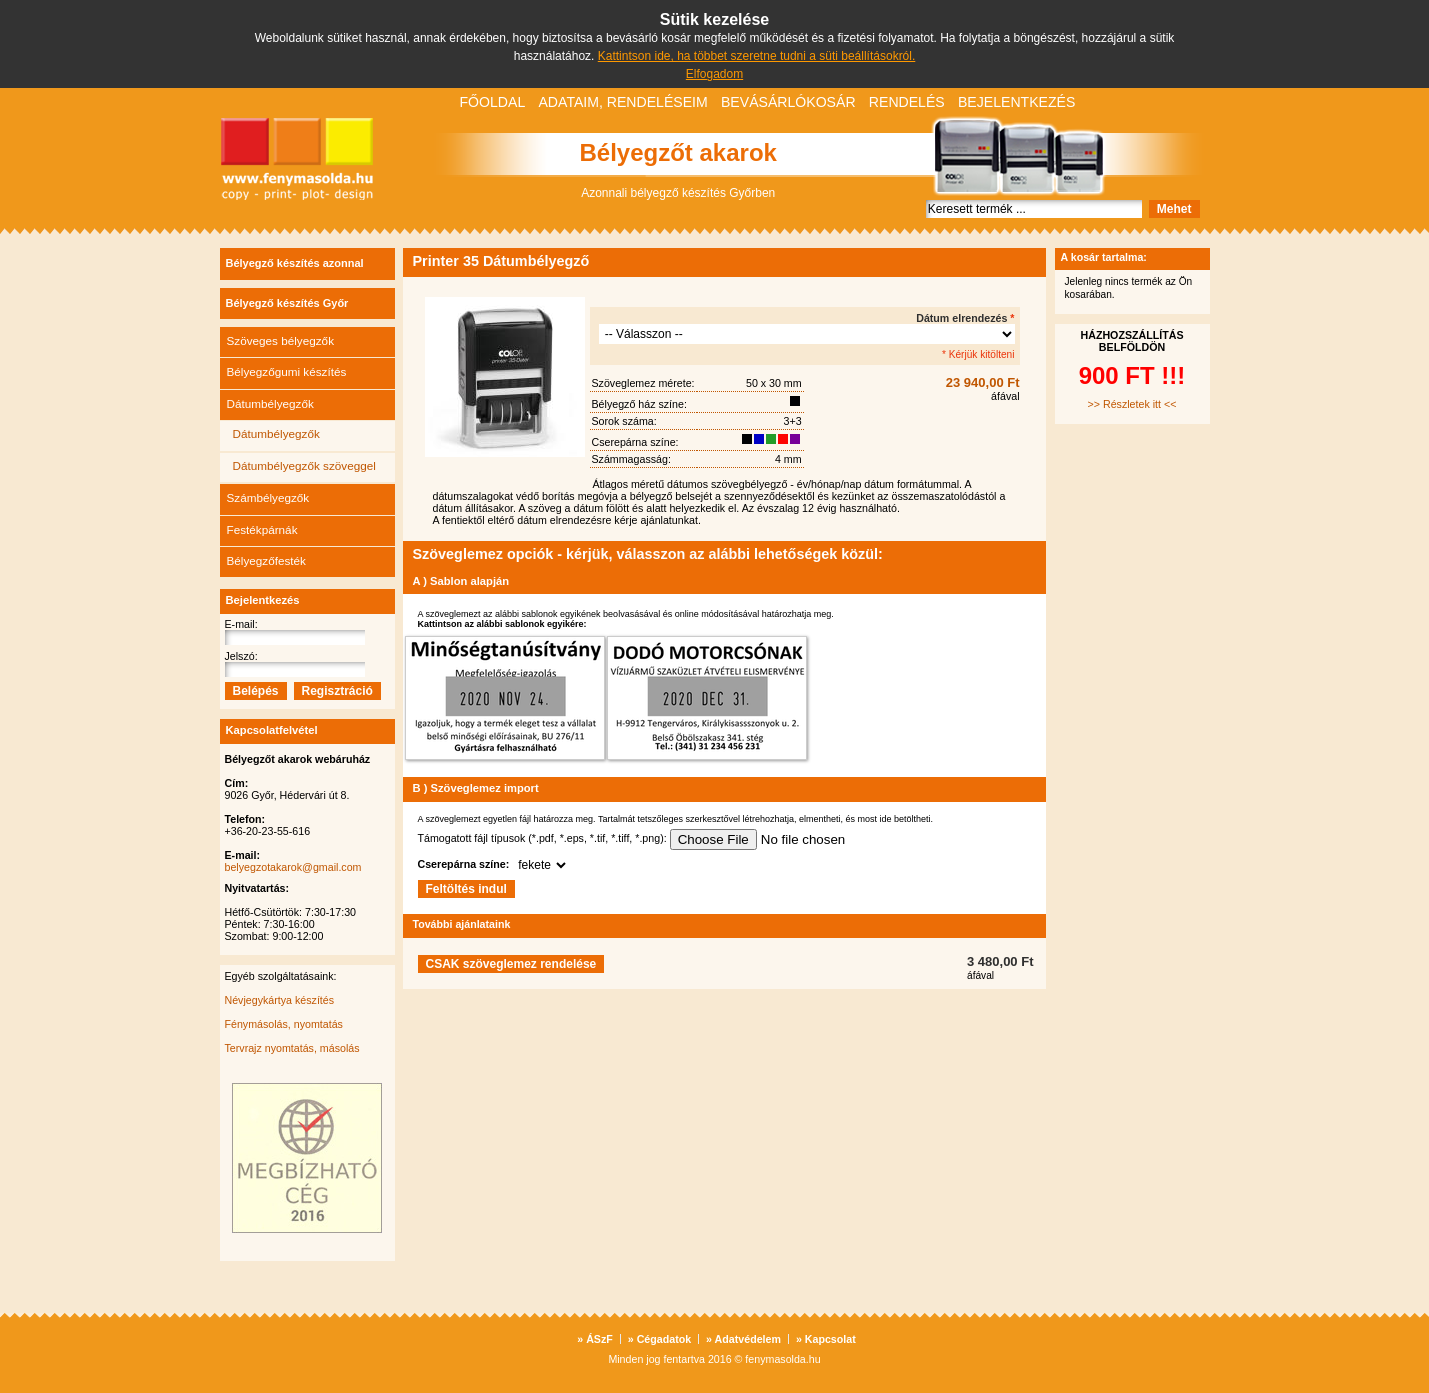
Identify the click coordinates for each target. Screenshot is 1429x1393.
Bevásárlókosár (788, 102)
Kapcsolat (826, 1339)
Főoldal (493, 102)
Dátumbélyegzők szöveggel (304, 465)
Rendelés (907, 102)
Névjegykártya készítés (280, 1000)
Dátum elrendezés (965, 318)
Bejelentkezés (1016, 102)
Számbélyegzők (268, 497)
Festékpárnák (262, 529)
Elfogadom (714, 74)
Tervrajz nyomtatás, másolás (292, 1048)
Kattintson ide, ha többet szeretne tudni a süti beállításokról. (757, 56)
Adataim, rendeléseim (622, 102)
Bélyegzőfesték (266, 560)
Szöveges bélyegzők (281, 340)
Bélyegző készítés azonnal (295, 263)
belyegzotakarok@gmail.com (293, 867)
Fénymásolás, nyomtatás (284, 1024)
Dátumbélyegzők (270, 403)
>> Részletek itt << (1132, 404)
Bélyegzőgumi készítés (287, 371)
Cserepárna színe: (464, 864)
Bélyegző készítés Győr (287, 303)
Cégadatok (659, 1339)
